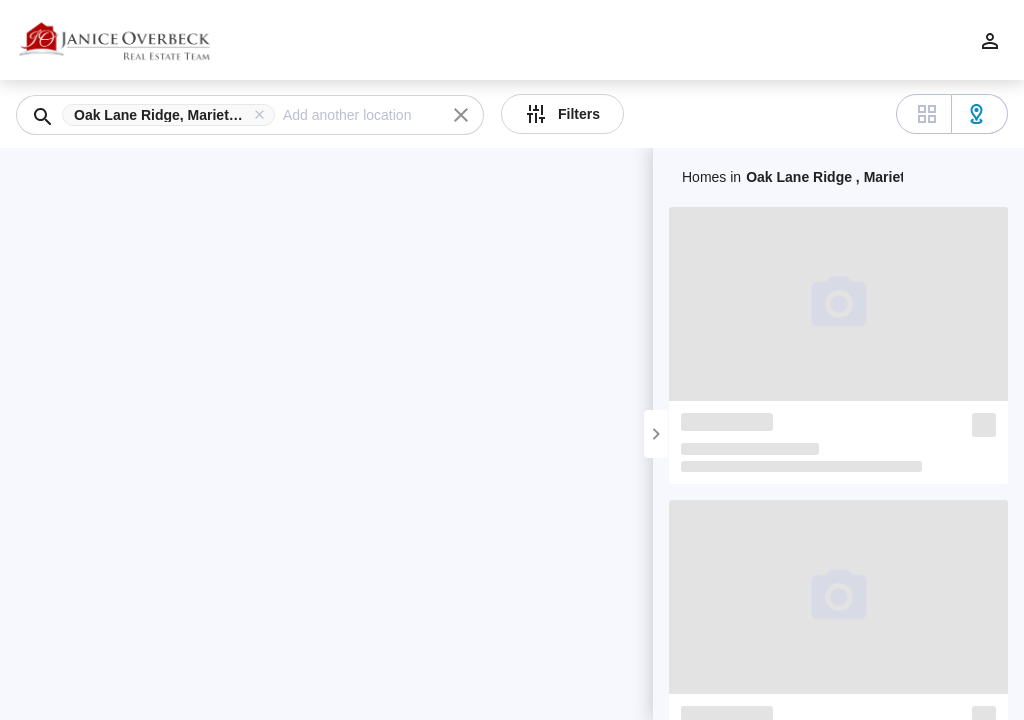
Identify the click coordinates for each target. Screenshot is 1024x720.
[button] (172, 115)
